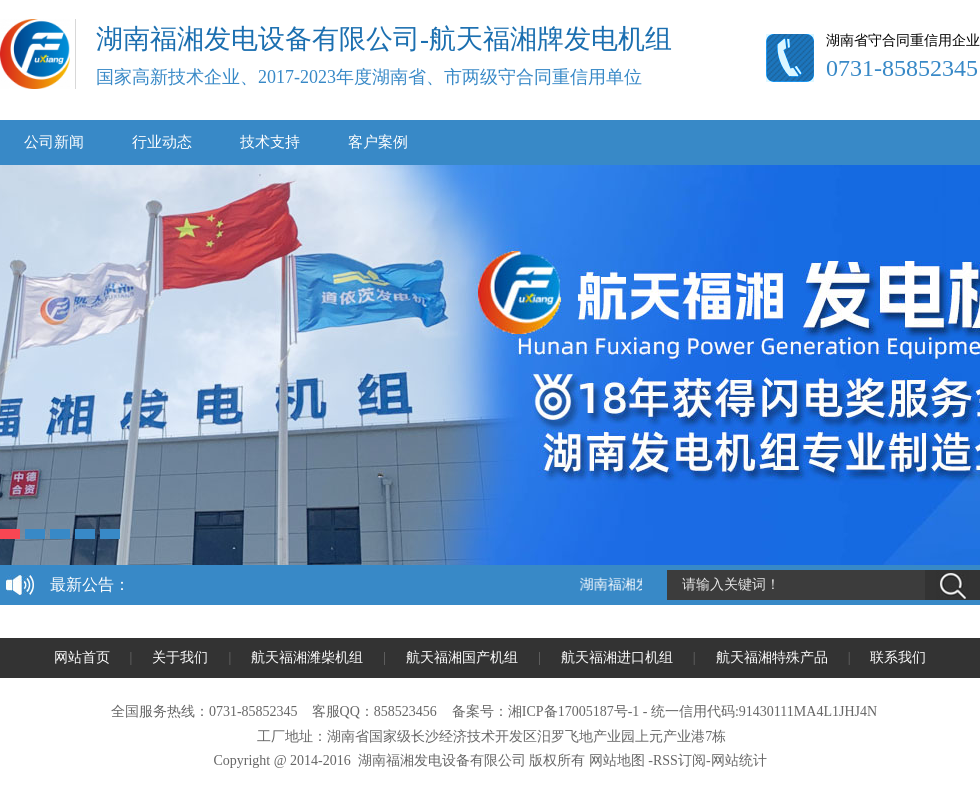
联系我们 (898, 657)
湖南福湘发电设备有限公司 (442, 760)
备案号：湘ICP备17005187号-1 (545, 711)
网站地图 (617, 760)
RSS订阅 (679, 760)
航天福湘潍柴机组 (307, 657)
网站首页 (82, 657)
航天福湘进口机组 (617, 657)
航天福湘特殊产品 (772, 657)
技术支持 (270, 142)
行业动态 (162, 142)
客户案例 (378, 142)
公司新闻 (54, 142)
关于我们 (180, 657)
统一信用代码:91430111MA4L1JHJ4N (764, 711)
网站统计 (739, 760)
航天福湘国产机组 (462, 657)
